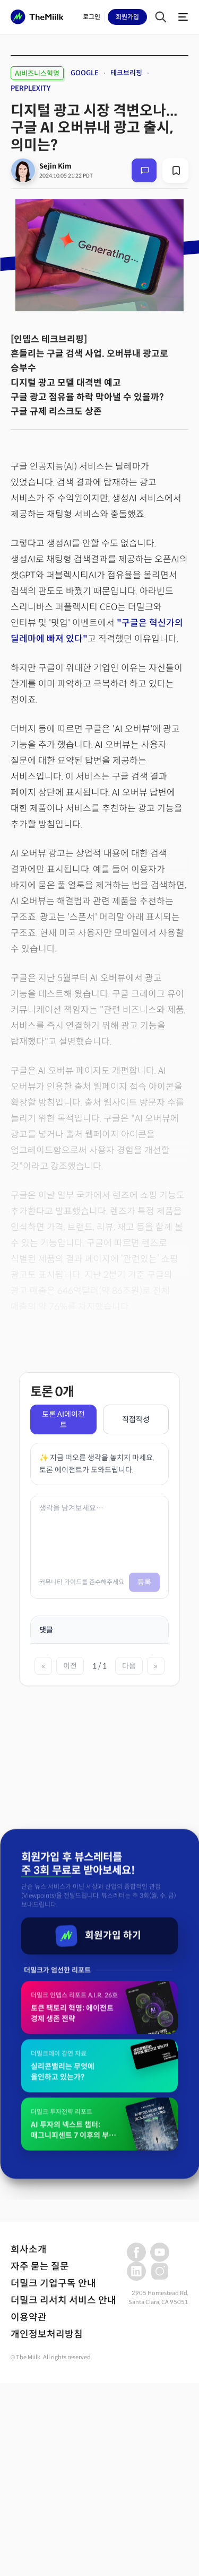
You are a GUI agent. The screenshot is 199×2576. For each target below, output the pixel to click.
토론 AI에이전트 (63, 1419)
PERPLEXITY (30, 88)
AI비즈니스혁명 (37, 73)
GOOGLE (85, 72)
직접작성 (136, 1419)
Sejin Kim (55, 166)
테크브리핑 (126, 72)
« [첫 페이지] (43, 1666)
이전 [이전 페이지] (70, 1666)
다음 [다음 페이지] (129, 1666)
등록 (144, 1582)
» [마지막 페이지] (156, 1666)
